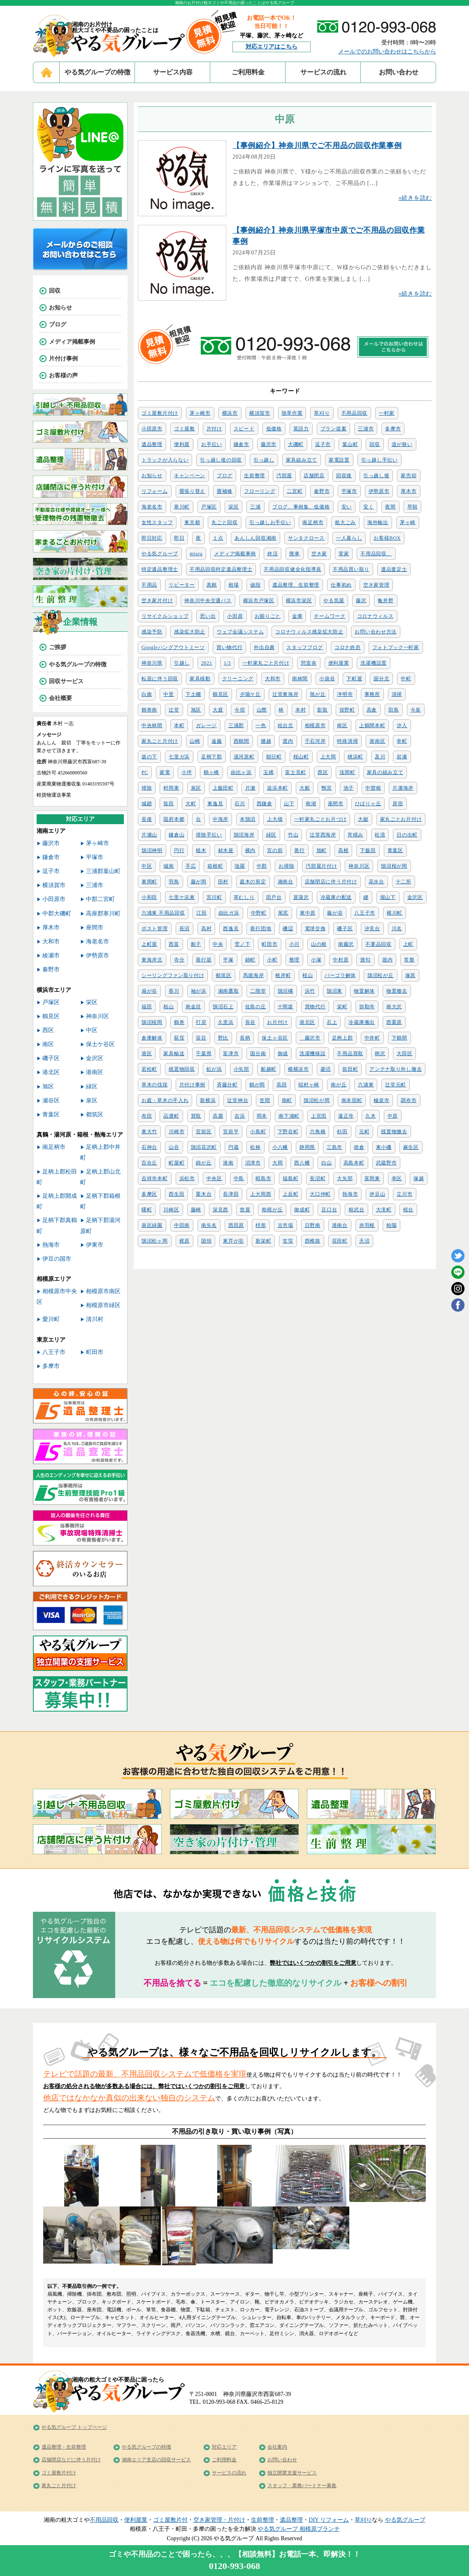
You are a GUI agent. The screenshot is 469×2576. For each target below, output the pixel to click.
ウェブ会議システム (240, 632)
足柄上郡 (342, 1038)
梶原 (184, 1241)
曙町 (147, 1210)
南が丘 (338, 1085)
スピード (244, 429)
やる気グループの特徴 (97, 72)
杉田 (342, 1131)
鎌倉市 (241, 444)
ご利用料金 (248, 72)
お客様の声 (63, 375)
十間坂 (285, 1007)
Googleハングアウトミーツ (173, 647)
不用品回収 (354, 413)
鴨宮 (326, 788)
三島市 (334, 1147)
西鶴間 (241, 741)
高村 (206, 928)
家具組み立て (301, 460)
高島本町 (354, 1163)
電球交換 (315, 928)
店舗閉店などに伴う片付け (71, 2460)
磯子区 (345, 928)
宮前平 (231, 1131)
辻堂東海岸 (285, 694)
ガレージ (206, 725)
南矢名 (209, 1225)
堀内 (387, 960)
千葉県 (203, 1053)
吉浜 (239, 1116)
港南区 (377, 741)
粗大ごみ (345, 522)
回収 (374, 444)
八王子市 (364, 913)
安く (368, 507)
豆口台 (329, 1210)
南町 (287, 1100)
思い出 (208, 616)
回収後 (344, 475)
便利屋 (182, 444)
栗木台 (203, 1194)
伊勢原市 (379, 491)
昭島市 (263, 1178)
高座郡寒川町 (103, 913)
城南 (168, 866)
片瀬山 (149, 835)
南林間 (300, 679)
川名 (397, 928)
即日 (179, 538)
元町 (364, 1131)
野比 (223, 1038)
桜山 (307, 975)
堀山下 (388, 897)
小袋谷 (327, 679)
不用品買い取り (351, 569)
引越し (182, 663)
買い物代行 (229, 647)
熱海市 (350, 1194)
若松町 (149, 1069)
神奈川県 (152, 663)
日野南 (312, 1225)
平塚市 (349, 491)
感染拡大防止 (189, 632)
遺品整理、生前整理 (295, 585)
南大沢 (394, 1007)
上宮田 (319, 1116)
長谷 (250, 1022)
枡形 (260, 1225)
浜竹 (310, 991)
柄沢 (380, 1053)
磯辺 (288, 928)
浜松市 (187, 1178)
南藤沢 (346, 944)
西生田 (176, 1194)
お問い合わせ (398, 72)
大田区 (404, 1053)
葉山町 (350, 444)
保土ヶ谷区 (275, 1038)
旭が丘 (317, 694)
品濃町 (171, 1116)
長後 (147, 819)
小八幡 (280, 1147)
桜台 (408, 1210)
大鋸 (363, 819)
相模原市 (315, 725)
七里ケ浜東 (182, 897)
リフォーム (155, 491)
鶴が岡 (257, 1085)
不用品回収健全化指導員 (292, 569)
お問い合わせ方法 (376, 632)
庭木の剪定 (253, 882)
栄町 (342, 1007)
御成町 (302, 1210)
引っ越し (263, 460)
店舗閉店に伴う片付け (331, 882)
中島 (239, 1178)
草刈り (322, 413)
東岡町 (149, 882)
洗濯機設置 (373, 663)
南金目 (193, 1007)
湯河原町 (244, 757)
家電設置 (339, 460)
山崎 (195, 741)
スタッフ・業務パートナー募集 (302, 2485)
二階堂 (258, 991)
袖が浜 (199, 991)
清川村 (94, 1319)
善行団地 (260, 928)
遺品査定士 (394, 569)
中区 (147, 866)
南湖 (311, 803)
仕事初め (341, 585)
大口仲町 (320, 1194)
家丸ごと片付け (160, 741)
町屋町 (176, 1163)
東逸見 (215, 803)
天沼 (364, 1241)
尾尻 (283, 913)
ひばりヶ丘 (368, 803)
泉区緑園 (152, 1225)
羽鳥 (174, 882)
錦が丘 (203, 1163)
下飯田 (368, 850)
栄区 (233, 507)
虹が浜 (214, 1069)
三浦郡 (236, 725)
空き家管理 (376, 585)
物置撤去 (396, 991)
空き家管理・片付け (219, 2520)
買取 (196, 1116)
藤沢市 (268, 444)
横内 (250, 850)
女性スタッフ (157, 522)
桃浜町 (355, 757)
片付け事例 (192, 1085)
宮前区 (203, 1131)
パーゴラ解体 (340, 975)
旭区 (196, 710)
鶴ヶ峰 (211, 772)
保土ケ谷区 (100, 1044)
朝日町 (274, 757)
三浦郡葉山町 (103, 871)
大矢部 (345, 1178)
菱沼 (325, 1069)
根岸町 (283, 975)
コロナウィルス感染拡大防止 (309, 632)
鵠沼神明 (152, 850)
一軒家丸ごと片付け (265, 663)
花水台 (376, 882)
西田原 (236, 1225)
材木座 (226, 850)
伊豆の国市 (56, 1259)
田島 (393, 710)
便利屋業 (338, 663)
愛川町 (51, 1319)
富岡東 (372, 1178)
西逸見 (231, 928)
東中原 (308, 913)
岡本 (262, 1116)
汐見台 (372, 928)
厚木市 (408, 491)
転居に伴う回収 (160, 679)
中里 (168, 694)
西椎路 (312, 1241)
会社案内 (277, 2447)
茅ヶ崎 (408, 522)
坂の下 (149, 757)
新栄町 (263, 1241)
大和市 (273, 679)
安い (346, 507)
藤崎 (196, 1210)
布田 (147, 1116)
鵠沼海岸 (244, 835)
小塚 (316, 960)
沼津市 (253, 1163)
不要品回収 (378, 944)
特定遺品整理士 (160, 569)
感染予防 (152, 632)
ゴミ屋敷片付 (170, 2520)
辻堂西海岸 (323, 835)
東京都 (192, 522)
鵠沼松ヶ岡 (155, 1241)
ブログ (224, 475)
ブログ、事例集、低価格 (301, 507)
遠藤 (216, 741)
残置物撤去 (394, 1131)
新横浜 (208, 1100)
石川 (239, 803)
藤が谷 (335, 913)
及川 (380, 757)
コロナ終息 (347, 647)
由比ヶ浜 (241, 772)
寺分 (179, 960)
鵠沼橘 (285, 991)
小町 (272, 960)
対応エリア (224, 2447)
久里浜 (226, 1022)
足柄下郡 (211, 757)
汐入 (402, 725)
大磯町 (296, 444)
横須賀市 (259, 413)
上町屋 (149, 944)
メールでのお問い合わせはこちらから (387, 52)
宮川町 (214, 897)
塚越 (418, 1178)
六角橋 (317, 1131)
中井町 (372, 1038)
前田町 (350, 1069)
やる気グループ (160, 554)
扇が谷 (149, 991)
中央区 (214, 1178)
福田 (147, 1007)
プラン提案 (333, 429)
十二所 (403, 882)
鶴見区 (220, 694)
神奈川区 (358, 866)
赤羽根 (367, 1225)
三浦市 (366, 429)
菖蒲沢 (301, 897)
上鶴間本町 (372, 725)
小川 (294, 944)
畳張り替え (192, 491)
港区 (147, 1053)
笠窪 (288, 1241)
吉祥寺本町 (155, 1178)
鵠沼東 (334, 991)
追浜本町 (277, 788)
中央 (218, 944)
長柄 (245, 1038)
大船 (305, 788)
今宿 (239, 710)
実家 (344, 554)
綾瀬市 (51, 955)
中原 (393, 1116)
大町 (191, 803)
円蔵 (233, 1147)
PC (145, 772)
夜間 (390, 507)
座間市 (336, 803)
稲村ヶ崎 (308, 1085)
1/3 (227, 663)
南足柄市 (312, 522)
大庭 (218, 710)
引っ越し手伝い (379, 460)
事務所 (372, 694)
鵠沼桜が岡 (394, 866)
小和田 (149, 897)
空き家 (319, 554)
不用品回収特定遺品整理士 (221, 569)
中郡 (262, 866)
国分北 (381, 679)
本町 (179, 725)
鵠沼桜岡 (152, 1022)
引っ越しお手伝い (270, 522)
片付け (214, 429)
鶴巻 (179, 1022)
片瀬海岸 (402, 788)
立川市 (404, 1194)
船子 (196, 944)
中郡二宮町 (100, 899)
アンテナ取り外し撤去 (395, 1069)
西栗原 (394, 1022)
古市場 (285, 1225)
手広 (191, 866)
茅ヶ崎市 (200, 413)
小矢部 (241, 1069)
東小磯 (384, 1147)
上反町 (290, 1194)
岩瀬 (402, 757)
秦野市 (322, 491)
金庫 (297, 616)
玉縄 (268, 772)
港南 (228, 1163)
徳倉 (359, 1147)
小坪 (186, 772)
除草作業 (292, 413)
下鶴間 (399, 1038)
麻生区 (411, 1147)
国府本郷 (173, 819)
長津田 (231, 1194)
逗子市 (323, 444)
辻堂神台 (237, 1100)
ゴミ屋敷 (184, 429)
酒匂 (365, 960)
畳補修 (224, 491)
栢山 (168, 1007)
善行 (299, 850)
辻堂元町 (395, 1085)
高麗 (218, 1116)
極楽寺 (381, 1100)
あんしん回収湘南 (255, 538)
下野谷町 (288, 1131)
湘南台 (285, 882)
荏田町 (340, 1241)
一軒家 (387, 413)
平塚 (228, 960)
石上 (332, 1022)
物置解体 (364, 991)
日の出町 (407, 835)
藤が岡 (199, 882)
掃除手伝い (209, 835)
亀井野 (385, 600)
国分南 (258, 1053)
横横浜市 (298, 1069)
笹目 (201, 1038)
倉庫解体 (152, 1038)
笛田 (168, 803)
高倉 (372, 710)
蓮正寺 (346, 1116)
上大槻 (275, 819)
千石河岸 (315, 741)
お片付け (277, 1022)
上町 (408, 944)
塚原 (410, 975)
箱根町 (215, 866)
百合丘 (149, 1163)
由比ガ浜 (228, 913)
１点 (218, 538)
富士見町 (295, 772)
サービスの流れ (323, 72)
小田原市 (152, 429)
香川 (174, 991)
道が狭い (402, 444)
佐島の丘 (255, 1007)
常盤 (409, 960)
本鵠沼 (247, 819)
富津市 (231, 1053)
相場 (233, 585)
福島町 (290, 1178)
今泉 (416, 710)
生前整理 (254, 475)
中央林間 (152, 725)
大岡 (277, 1163)
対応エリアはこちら (271, 47)
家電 (165, 772)
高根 (343, 850)
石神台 (149, 1147)
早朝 (412, 507)
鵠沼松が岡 (317, 1100)
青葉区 (395, 850)
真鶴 (212, 585)
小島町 (258, 1131)
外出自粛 (264, 647)
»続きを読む (415, 198)
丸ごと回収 (224, 522)
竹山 (293, 835)
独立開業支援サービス (292, 2473)
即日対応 (152, 538)
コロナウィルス (375, 616)
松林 (255, 1147)
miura (196, 554)
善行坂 (203, 960)
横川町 (394, 913)
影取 (322, 710)
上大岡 (328, 757)
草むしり (244, 897)
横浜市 (230, 413)
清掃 (397, 694)
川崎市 (176, 1131)
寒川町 (182, 507)
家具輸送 (173, 1053)
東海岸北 (152, 960)
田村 (223, 882)
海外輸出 (377, 522)
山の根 (319, 944)
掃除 (147, 788)
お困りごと (268, 616)
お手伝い (211, 444)
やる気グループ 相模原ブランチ (299, 2529)
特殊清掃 (347, 741)
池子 (349, 788)
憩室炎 (308, 663)
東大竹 (149, 1131)
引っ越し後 (376, 475)
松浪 (380, 835)
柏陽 (391, 1225)
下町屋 (354, 679)
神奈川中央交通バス (207, 600)
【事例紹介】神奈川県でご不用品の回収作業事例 (317, 145)
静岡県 (307, 1147)
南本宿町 (351, 1100)
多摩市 (393, 429)
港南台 (340, 1225)
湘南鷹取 (228, 991)
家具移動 (200, 679)
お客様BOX (387, 538)
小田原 (235, 616)
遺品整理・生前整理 (64, 2447)
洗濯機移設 (313, 1053)
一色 (260, 725)
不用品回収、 (376, 554)
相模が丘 (272, 1210)
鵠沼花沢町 (204, 1147)
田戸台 (274, 897)
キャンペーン (189, 475)
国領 (206, 1241)
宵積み (355, 835)
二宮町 (294, 491)
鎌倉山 (176, 835)
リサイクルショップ (165, 616)
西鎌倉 (264, 803)
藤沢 (361, 600)
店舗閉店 (314, 475)
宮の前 (275, 850)
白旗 (147, 694)
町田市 (269, 944)
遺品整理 (152, 444)
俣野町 (347, 710)
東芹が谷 (233, 1241)
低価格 (274, 429)
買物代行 (315, 1007)
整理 (294, 960)
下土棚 (193, 694)
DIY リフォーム (329, 2520)
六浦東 (366, 1085)
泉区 (196, 788)
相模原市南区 (103, 1291)
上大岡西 (260, 1194)
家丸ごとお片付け (401, 819)
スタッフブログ (304, 647)
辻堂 (174, 710)
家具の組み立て (385, 772)
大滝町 (384, 1210)
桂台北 (285, 725)
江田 (201, 913)
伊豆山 (377, 1194)
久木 (370, 1116)
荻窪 (179, 1038)
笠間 (265, 1100)
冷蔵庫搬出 (361, 1022)
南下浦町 (289, 1116)
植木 (201, 850)
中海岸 (220, 819)
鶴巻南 (149, 710)
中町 (406, 679)
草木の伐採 (155, 1085)
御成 (283, 1053)
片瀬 (250, 788)
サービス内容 (173, 72)
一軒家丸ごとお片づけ (320, 819)
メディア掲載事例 (235, 554)
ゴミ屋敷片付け (160, 413)
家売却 (408, 475)
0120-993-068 (234, 2566)
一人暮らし (349, 538)
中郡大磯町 (56, 913)
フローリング (259, 491)
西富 (174, 944)
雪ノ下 (242, 944)
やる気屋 (333, 600)
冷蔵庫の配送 (336, 897)
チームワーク (329, 616)
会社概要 (60, 698)
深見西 (220, 1210)
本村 (300, 710)
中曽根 (373, 788)
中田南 (182, 1225)
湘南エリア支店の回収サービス (156, 2460)
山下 (289, 803)
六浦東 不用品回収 (163, 913)
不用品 (149, 585)
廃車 (294, 554)
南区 (342, 725)
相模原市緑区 (103, 1305)
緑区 (271, 835)
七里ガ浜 (179, 757)
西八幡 (302, 1163)
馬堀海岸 (253, 975)
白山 (326, 1163)
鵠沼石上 (223, 1007)
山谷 (174, 1147)
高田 (281, 1085)
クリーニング (237, 679)
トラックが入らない (165, 460)
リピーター (182, 585)
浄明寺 (345, 694)
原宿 (397, 803)
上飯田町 (223, 788)
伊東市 (94, 1245)
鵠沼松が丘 (380, 975)
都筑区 (223, 975)
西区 (323, 772)
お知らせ (152, 475)
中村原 (340, 960)
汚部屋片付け (321, 866)
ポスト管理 (155, 928)
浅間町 (347, 772)
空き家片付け (157, 600)
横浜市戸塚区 (258, 600)
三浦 (255, 507)
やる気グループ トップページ (74, 2427)
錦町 (250, 960)
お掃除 (286, 866)
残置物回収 (182, 1069)
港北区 (307, 1022)
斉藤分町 (227, 1085)
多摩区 (149, 1194)
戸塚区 (209, 507)
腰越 (266, 741)
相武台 (356, 1210)
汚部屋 (284, 475)
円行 (179, 850)
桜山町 (301, 757)
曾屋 (245, 1210)
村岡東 (171, 788)
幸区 (397, 1178)
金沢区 (415, 897)
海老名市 (152, 507)
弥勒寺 (367, 1007)
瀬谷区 (51, 1100)
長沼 (184, 928)
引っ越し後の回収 (221, 460)
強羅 (239, 866)
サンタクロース (306, 538)
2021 (206, 663)
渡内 (288, 741)
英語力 (301, 429)
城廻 (147, 803)
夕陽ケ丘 (250, 694)
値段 (255, 585)
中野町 (259, 913)
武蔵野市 (386, 1163)
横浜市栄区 (299, 600)
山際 (262, 710)
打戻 (201, 1022)
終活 (272, 554)
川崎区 (171, 1210)
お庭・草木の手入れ (165, 1100)
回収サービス (66, 681)
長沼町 (317, 1178)
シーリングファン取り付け (173, 975)
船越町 (268, 1069)
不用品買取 (350, 1053)
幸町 (402, 741)
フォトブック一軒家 (395, 647)
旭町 (321, 850)
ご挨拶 (57, 647)
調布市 (408, 1100)
